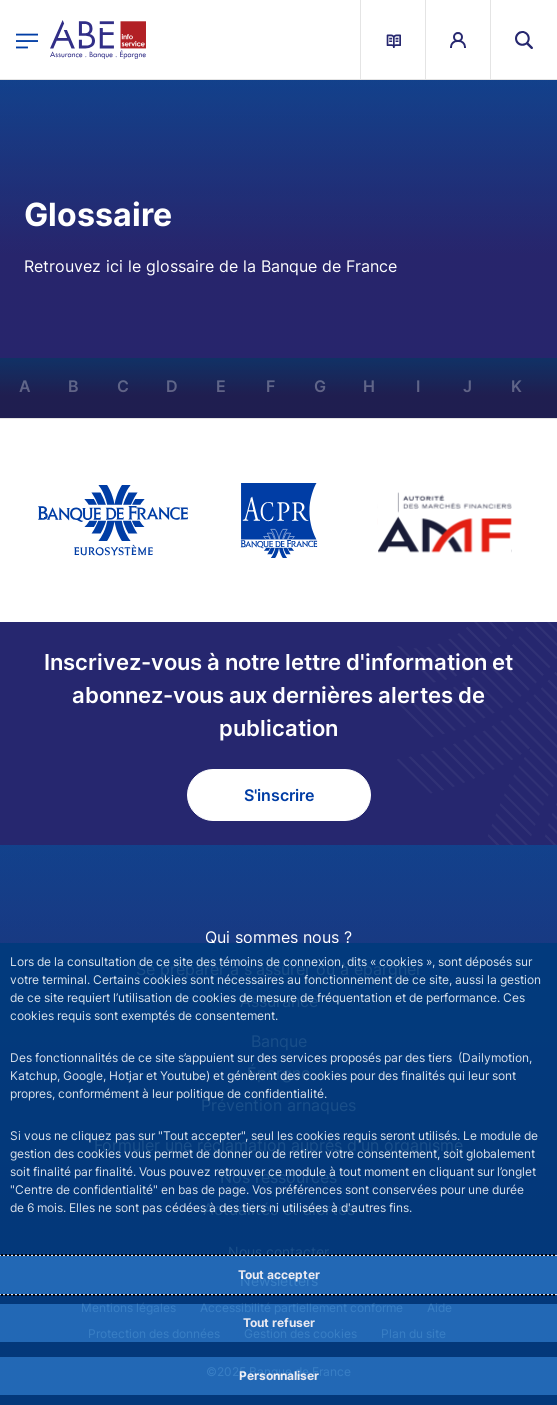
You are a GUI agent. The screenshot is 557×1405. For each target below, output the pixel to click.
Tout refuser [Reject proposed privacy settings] (279, 1322)
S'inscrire (279, 795)
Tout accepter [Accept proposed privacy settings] (279, 1274)
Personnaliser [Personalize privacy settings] (279, 1375)
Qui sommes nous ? (278, 937)
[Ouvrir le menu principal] (27, 39)
